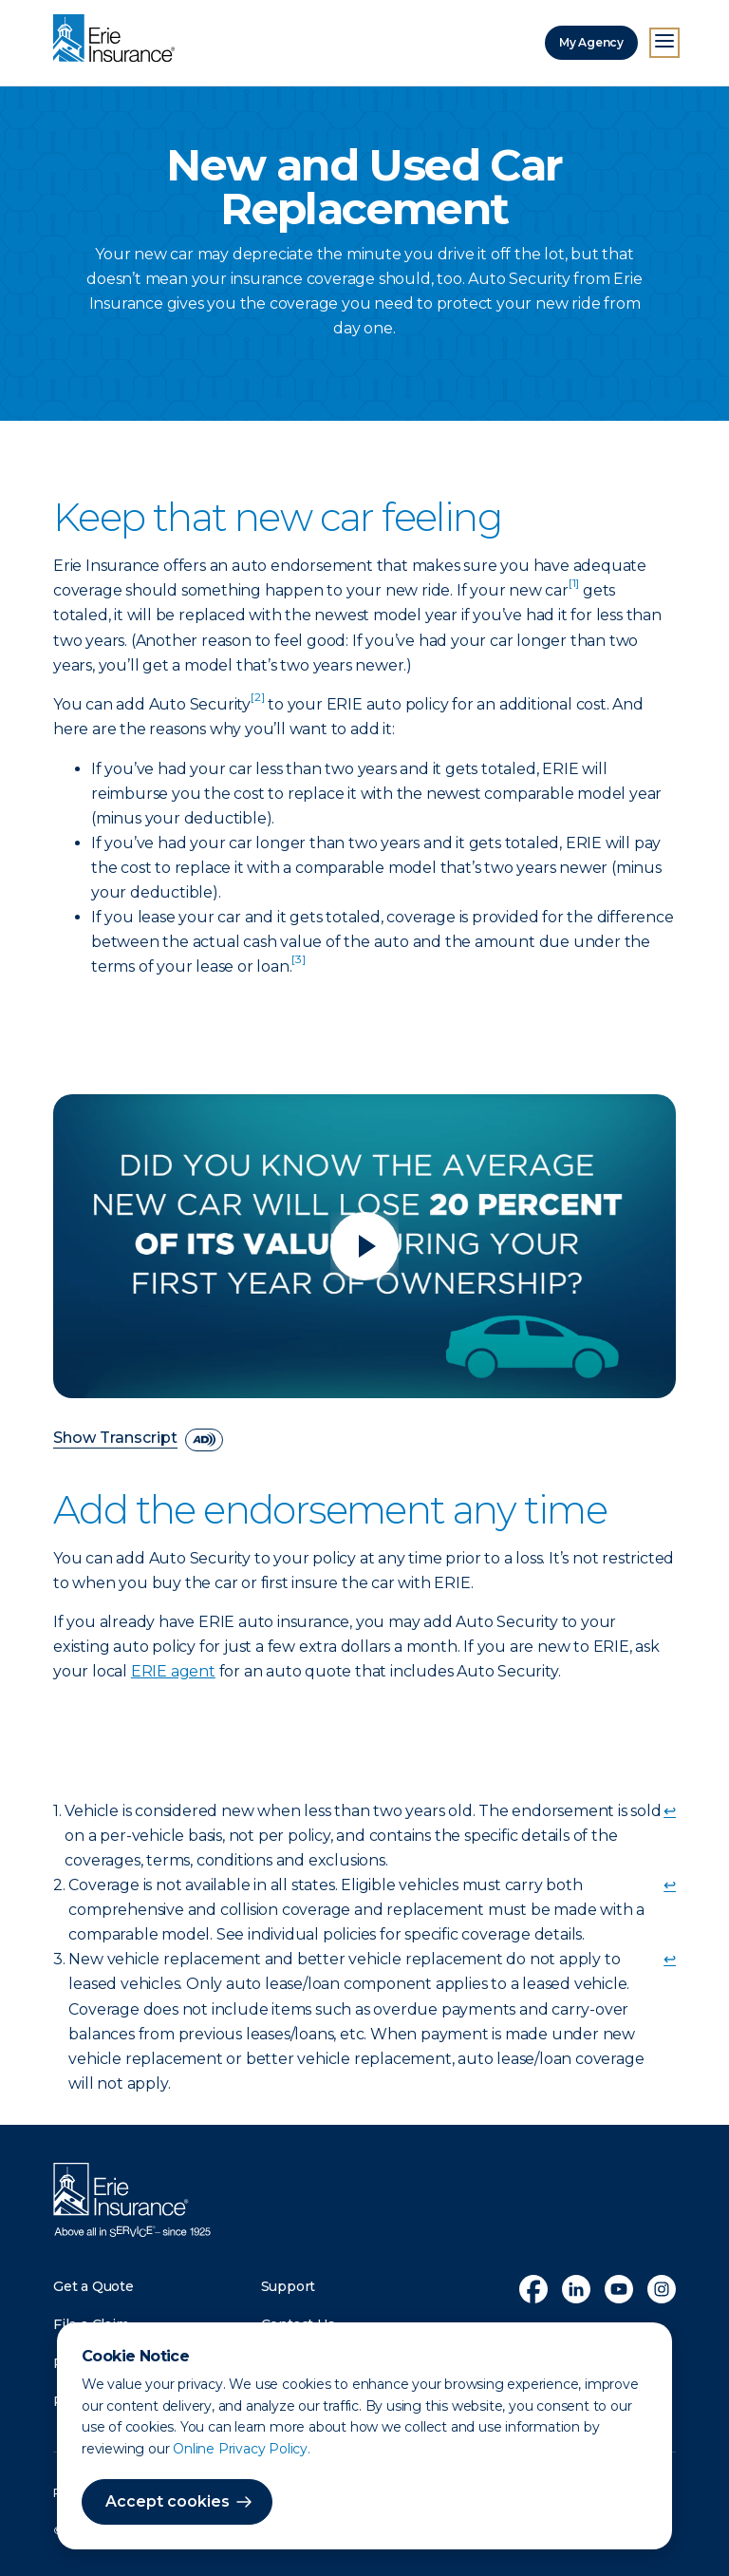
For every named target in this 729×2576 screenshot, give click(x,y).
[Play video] (364, 1246)
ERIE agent (173, 1671)
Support (288, 2286)
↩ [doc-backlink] (670, 1811)
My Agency (591, 42)
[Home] (118, 40)
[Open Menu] (664, 42)
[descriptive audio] (204, 1440)
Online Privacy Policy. (241, 2448)
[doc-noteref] (574, 590)
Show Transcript (115, 1438)
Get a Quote (93, 2286)
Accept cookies (167, 2501)
